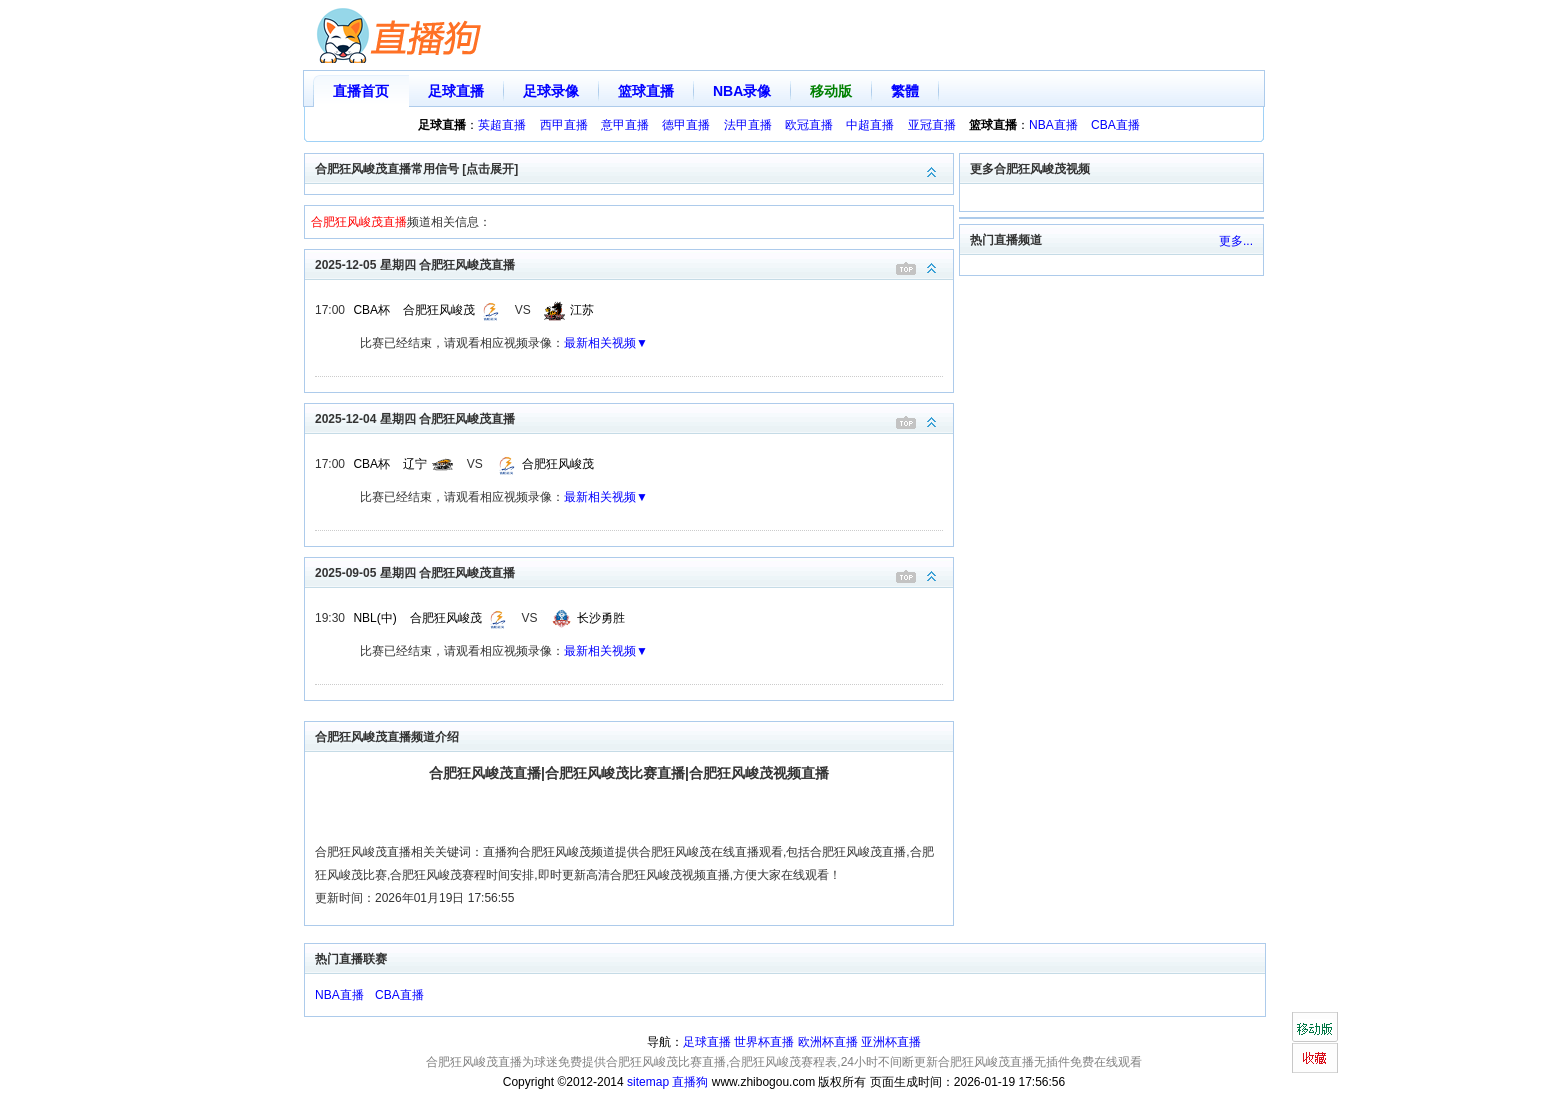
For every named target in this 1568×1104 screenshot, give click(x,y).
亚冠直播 (932, 125)
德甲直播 (686, 125)
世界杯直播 (764, 1042)
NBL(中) (374, 618)
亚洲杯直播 (891, 1042)
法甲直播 (748, 125)
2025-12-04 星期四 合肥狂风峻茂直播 (634, 417)
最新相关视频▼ (606, 343)
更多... (1236, 241)
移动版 (831, 91)
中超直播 (870, 125)
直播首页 (361, 91)
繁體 (905, 91)
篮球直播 (646, 91)
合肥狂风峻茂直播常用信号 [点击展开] (634, 167)
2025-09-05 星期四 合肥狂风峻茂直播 (634, 571)
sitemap (648, 1082)
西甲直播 (564, 125)
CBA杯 (371, 310)
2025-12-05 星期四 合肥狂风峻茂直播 (634, 263)
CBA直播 (1115, 125)
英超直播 (502, 125)
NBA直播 (1053, 125)
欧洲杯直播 (828, 1042)
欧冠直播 (809, 125)
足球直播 (456, 91)
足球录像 (551, 91)
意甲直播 (625, 125)
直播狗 (690, 1082)
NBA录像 (742, 91)
